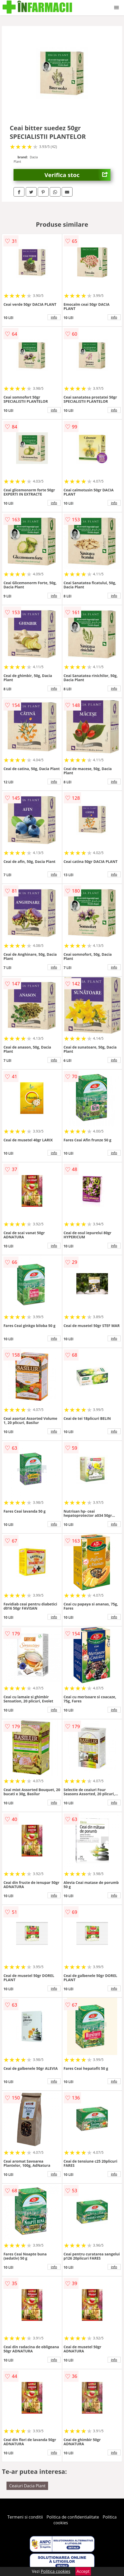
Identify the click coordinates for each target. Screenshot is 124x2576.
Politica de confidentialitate (73, 2517)
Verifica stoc (77, 175)
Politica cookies (55, 2571)
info (54, 317)
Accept (83, 2571)
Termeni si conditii (25, 2517)
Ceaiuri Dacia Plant (27, 2486)
